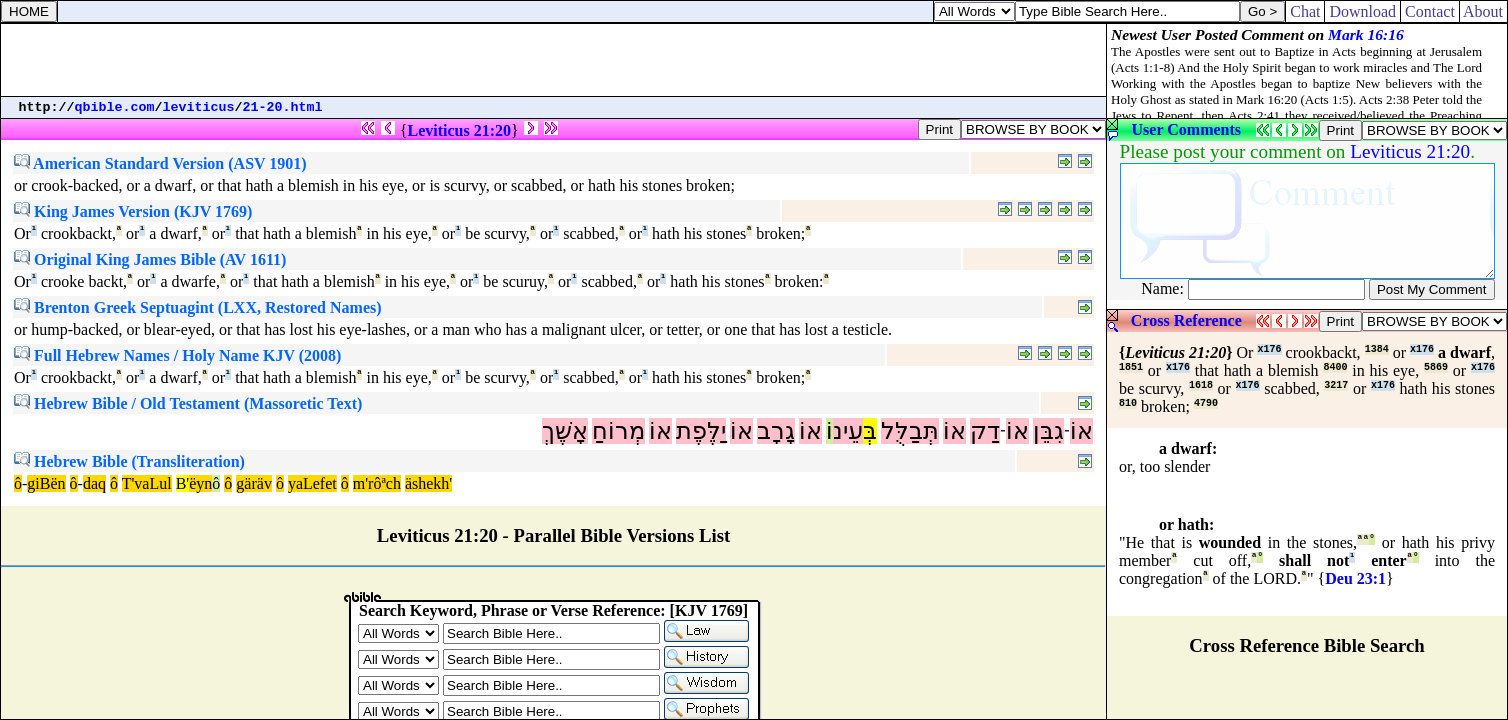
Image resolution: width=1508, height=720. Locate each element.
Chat (1305, 11)
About (1483, 11)
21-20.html (283, 107)
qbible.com (115, 107)
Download (1362, 11)
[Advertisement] (554, 60)
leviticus (199, 107)
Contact (1430, 11)
